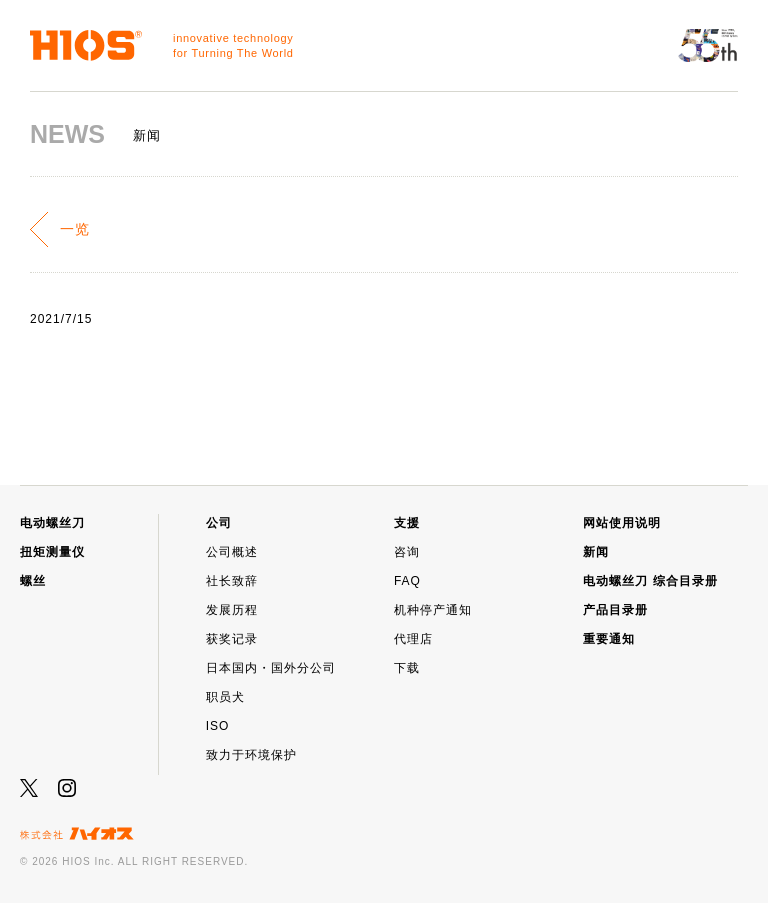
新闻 (596, 552)
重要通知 (609, 639)
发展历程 (232, 610)
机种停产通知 (433, 610)
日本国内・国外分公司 (271, 668)
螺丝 (33, 581)
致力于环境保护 (251, 755)
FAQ (407, 581)
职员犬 (225, 697)
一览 (75, 229)
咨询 (407, 552)
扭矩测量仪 (52, 552)
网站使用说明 (622, 523)
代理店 (413, 639)
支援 (407, 523)
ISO (218, 726)
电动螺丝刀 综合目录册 (650, 581)
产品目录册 (615, 610)
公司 (219, 523)
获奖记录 (232, 639)
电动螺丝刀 (52, 523)
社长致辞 (232, 581)
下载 (407, 668)
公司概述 (232, 552)
